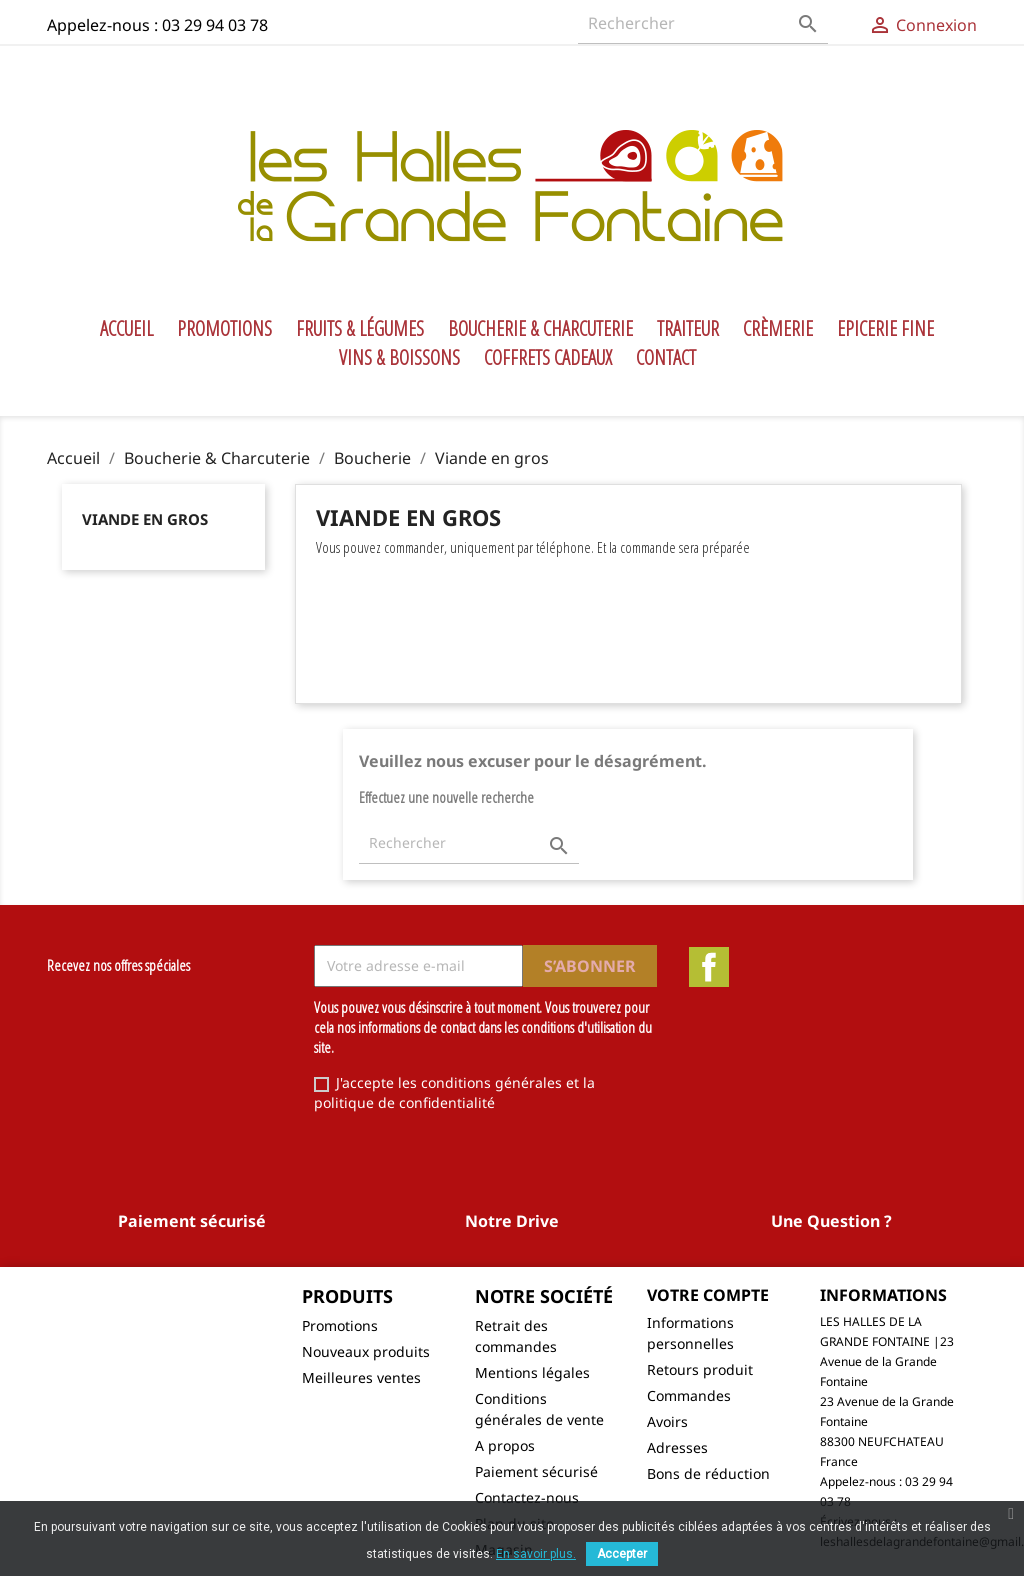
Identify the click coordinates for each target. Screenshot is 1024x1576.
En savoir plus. (536, 1554)
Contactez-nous (527, 1497)
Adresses (677, 1447)
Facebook (709, 967)
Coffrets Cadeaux (548, 358)
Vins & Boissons (399, 358)
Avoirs (667, 1421)
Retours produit (700, 1369)
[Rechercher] (703, 23)
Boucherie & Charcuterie (540, 329)
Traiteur (688, 329)
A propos (505, 1445)
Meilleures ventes (361, 1377)
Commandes (689, 1395)
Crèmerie (778, 329)
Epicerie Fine (885, 329)
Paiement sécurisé (536, 1471)
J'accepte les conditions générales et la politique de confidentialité (454, 1092)
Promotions (224, 329)
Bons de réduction (708, 1473)
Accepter (622, 1554)
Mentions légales (532, 1372)
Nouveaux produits (366, 1351)
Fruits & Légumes (360, 329)
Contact (666, 358)
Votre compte (708, 1295)
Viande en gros (145, 519)
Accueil (126, 329)
